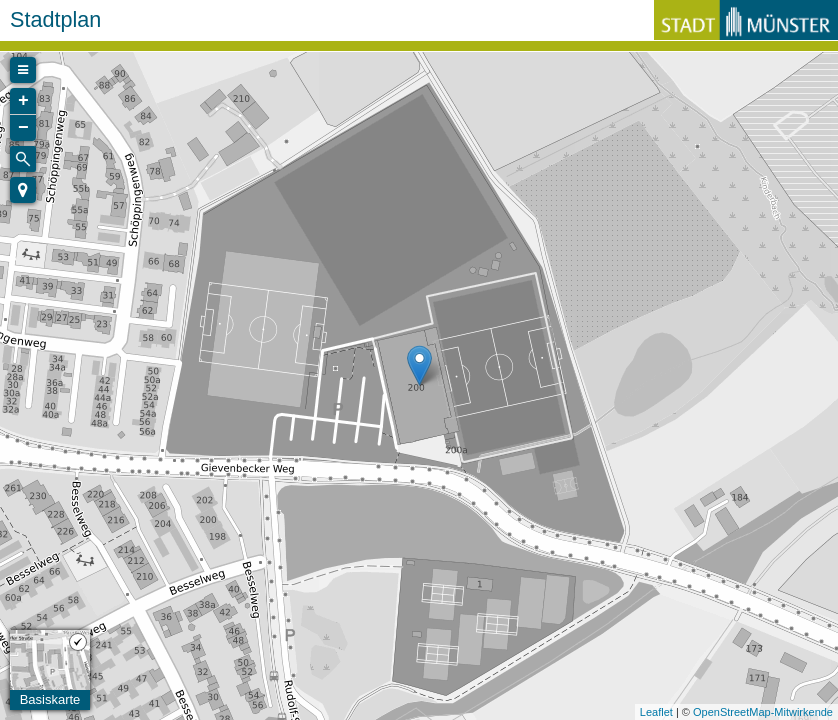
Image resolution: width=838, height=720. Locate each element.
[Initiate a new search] (23, 159)
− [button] (23, 128)
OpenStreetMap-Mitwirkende (763, 712)
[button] (23, 190)
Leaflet (656, 712)
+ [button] (23, 101)
